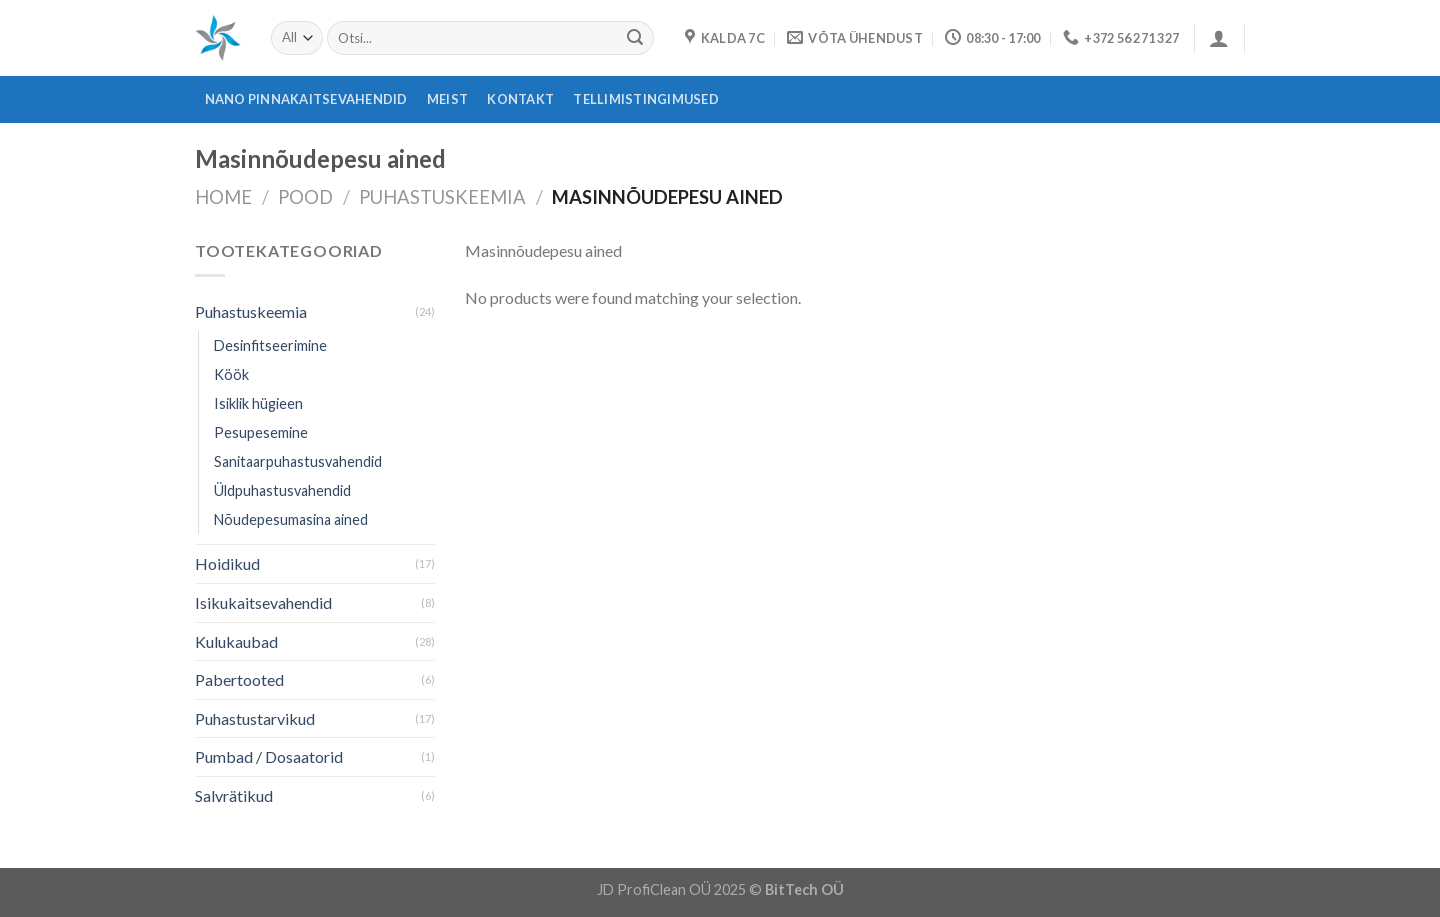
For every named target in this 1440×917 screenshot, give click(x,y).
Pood (305, 197)
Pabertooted (239, 679)
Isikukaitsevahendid (263, 602)
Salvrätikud (234, 795)
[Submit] (635, 38)
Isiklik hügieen (258, 403)
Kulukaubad (236, 641)
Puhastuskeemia (442, 197)
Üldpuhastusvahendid (282, 490)
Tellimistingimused (646, 99)
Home (223, 197)
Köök (231, 374)
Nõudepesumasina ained (291, 519)
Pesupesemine (261, 432)
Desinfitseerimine (270, 345)
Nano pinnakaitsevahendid (306, 99)
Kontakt (520, 99)
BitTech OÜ (804, 889)
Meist (447, 99)
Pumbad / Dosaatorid (269, 756)
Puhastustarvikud (255, 718)
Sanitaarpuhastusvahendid (298, 461)
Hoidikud (227, 563)
